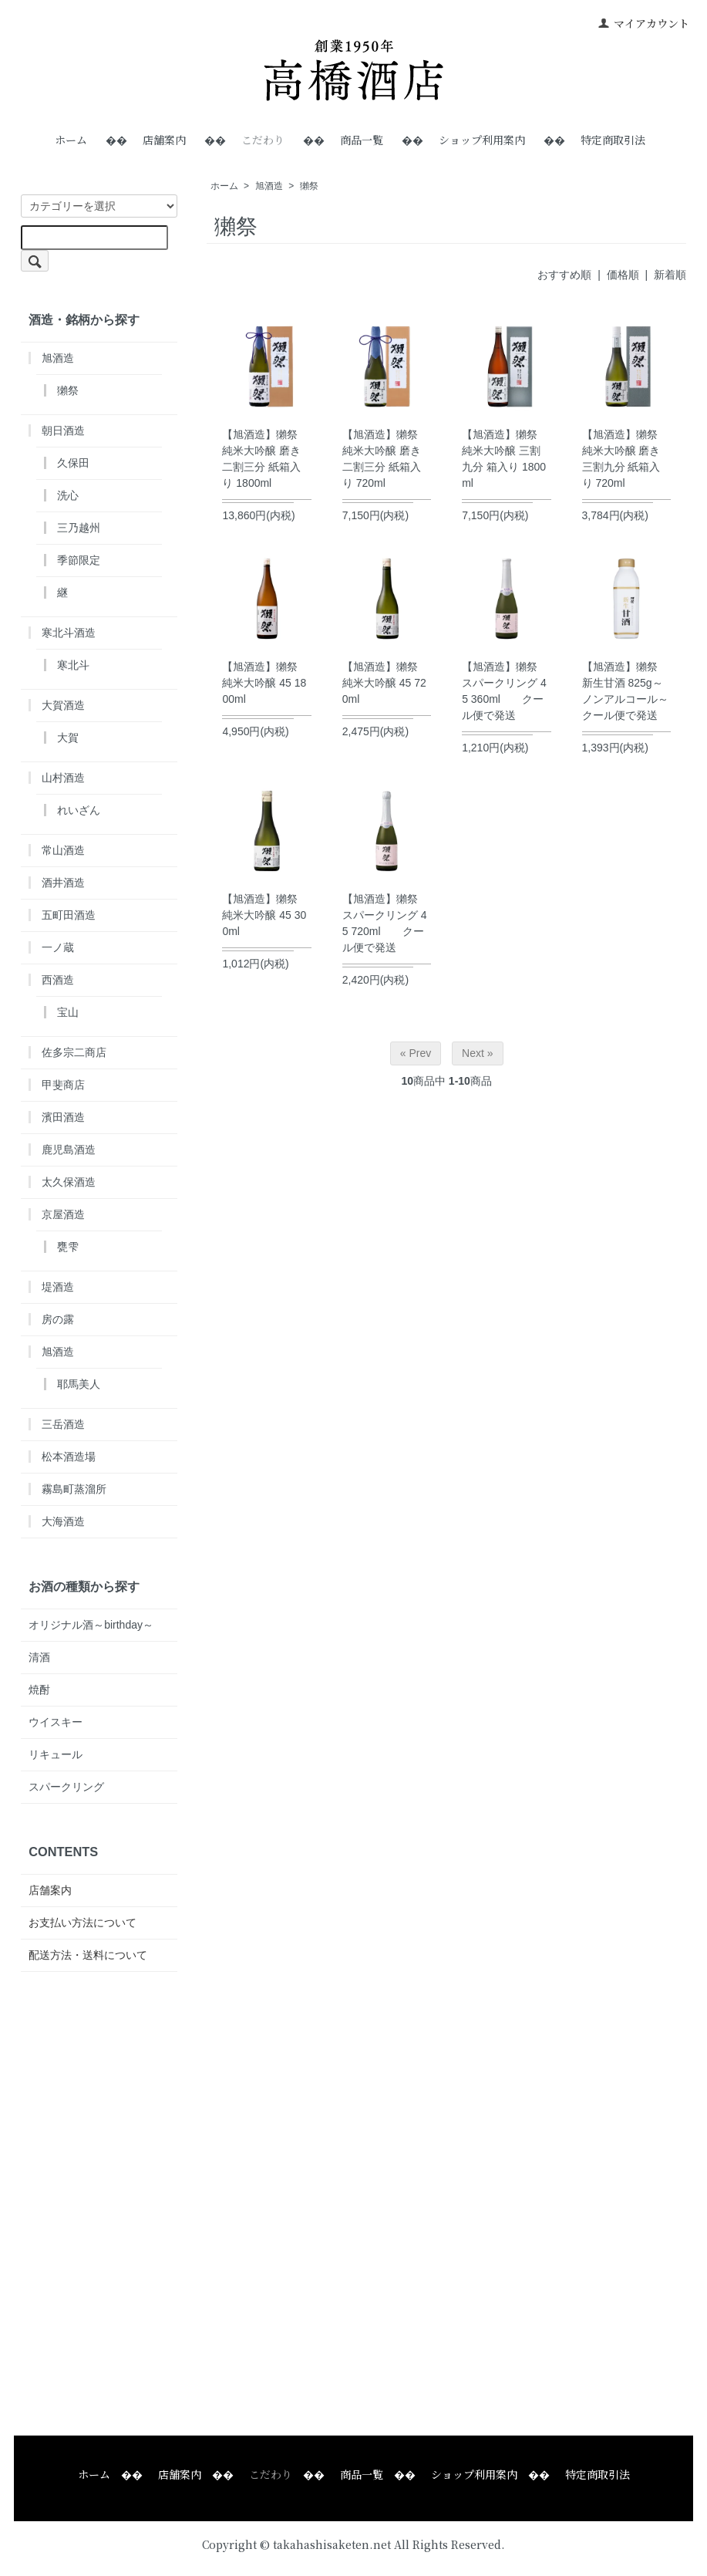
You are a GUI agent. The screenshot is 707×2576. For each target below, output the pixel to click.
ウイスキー (55, 1722)
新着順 (670, 274)
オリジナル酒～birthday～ (91, 1625)
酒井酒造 (63, 882)
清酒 (39, 1657)
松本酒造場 (69, 1456)
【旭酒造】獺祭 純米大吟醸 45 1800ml (264, 682)
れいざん (78, 810)
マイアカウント (643, 23)
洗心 (68, 495)
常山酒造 (63, 850)
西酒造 (58, 980)
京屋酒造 (63, 1214)
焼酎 (39, 1689)
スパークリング (66, 1787)
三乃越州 (78, 528)
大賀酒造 (63, 705)
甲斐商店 (63, 1085)
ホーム (71, 139)
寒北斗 (73, 665)
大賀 (68, 737)
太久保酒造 (69, 1182)
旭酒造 (269, 186)
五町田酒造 (69, 915)
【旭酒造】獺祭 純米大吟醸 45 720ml (384, 682)
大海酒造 (63, 1521)
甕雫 (68, 1247)
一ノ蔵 (58, 947)
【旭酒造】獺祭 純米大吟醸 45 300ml (264, 915)
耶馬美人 (78, 1384)
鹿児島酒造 (69, 1149)
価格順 (623, 274)
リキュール (55, 1754)
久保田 (73, 463)
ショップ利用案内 (482, 139)
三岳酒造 (63, 1424)
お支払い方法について (82, 1922)
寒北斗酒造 (69, 632)
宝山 (68, 1012)
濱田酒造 (63, 1117)
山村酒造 (63, 777)
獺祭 (309, 186)
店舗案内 (164, 139)
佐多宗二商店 (74, 1052)
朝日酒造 (63, 430)
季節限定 (78, 560)
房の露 (58, 1319)
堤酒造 (58, 1287)
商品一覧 (361, 139)
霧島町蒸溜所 (74, 1489)
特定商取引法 (613, 139)
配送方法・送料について (88, 1955)
